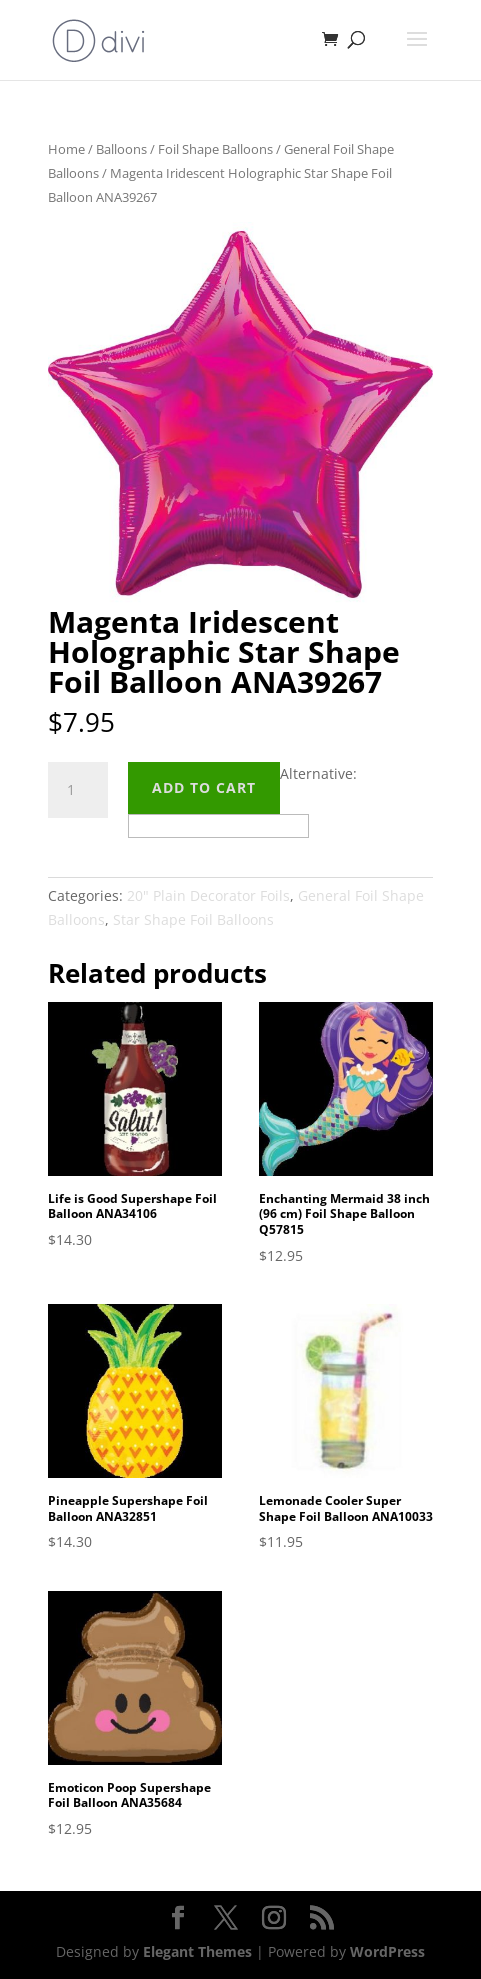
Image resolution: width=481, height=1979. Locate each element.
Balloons (121, 149)
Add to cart (204, 787)
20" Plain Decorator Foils (208, 895)
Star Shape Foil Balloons (193, 919)
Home (66, 149)
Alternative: (318, 773)
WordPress (387, 1951)
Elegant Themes (197, 1951)
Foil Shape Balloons (215, 149)
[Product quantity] (78, 790)
